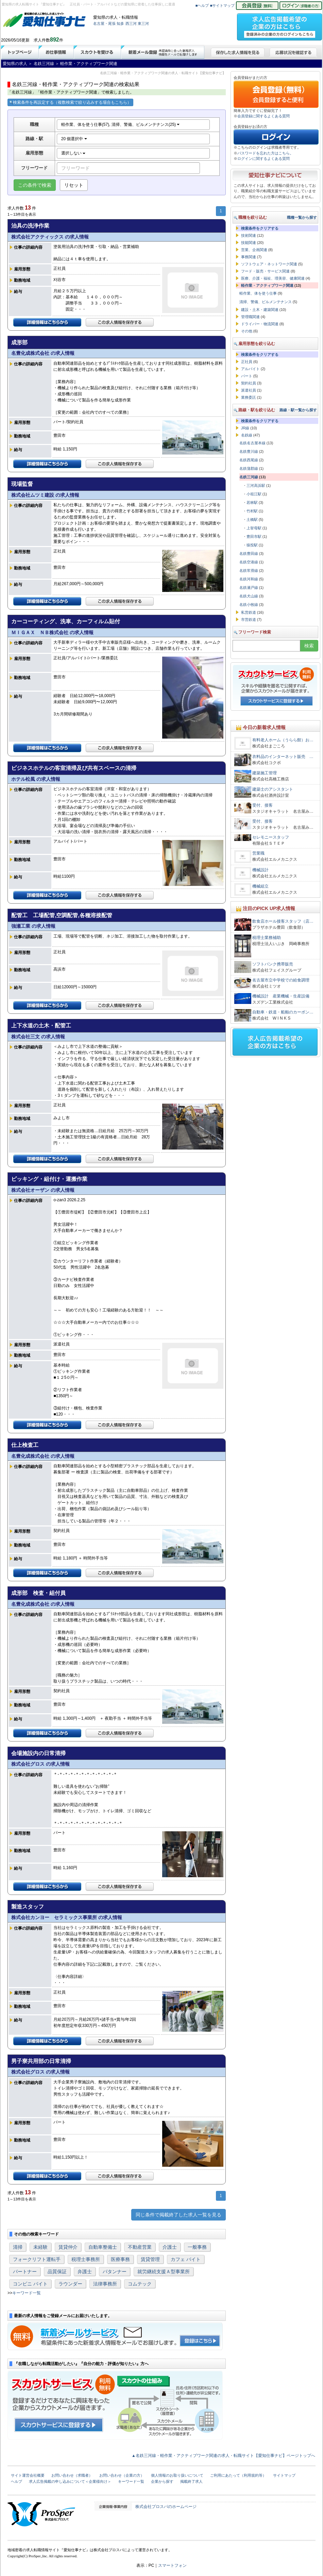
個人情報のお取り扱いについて (177, 2475)
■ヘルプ (202, 5)
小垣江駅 (254, 494)
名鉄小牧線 (248, 604)
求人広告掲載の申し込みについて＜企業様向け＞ (70, 2481)
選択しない (73, 153)
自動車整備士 (102, 2247)
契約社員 (248, 383)
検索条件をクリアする (259, 228)
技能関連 (248, 243)
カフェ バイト (186, 2259)
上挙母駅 (254, 528)
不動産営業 (140, 2247)
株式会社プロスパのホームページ (166, 2506)
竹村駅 (252, 511)
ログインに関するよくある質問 (263, 158)
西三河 (131, 23)
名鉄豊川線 (248, 451)
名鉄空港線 (248, 562)
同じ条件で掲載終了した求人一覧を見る (178, 2214)
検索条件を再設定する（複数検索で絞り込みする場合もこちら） (70, 102)
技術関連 (248, 235)
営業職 (258, 853)
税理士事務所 (85, 2259)
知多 (120, 23)
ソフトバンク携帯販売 (272, 964)
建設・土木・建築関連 (259, 310)
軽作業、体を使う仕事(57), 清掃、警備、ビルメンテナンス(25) (120, 124)
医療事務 (120, 2259)
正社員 (246, 362)
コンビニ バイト (30, 2283)
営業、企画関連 (254, 250)
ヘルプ (16, 2481)
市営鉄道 (248, 619)
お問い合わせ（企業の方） (121, 2475)
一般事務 (197, 2247)
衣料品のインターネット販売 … (282, 756)
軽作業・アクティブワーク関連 (267, 285)
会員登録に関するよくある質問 (263, 116)
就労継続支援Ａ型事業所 (163, 2271)
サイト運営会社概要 (28, 2475)
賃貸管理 (150, 2259)
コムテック (140, 2283)
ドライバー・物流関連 (259, 324)
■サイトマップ (222, 5)
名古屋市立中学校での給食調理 (280, 980)
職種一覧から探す (302, 217)
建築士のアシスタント (272, 789)
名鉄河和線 (248, 579)
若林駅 (252, 502)
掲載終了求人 (191, 2481)
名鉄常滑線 (248, 570)
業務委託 (248, 397)
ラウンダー (70, 2283)
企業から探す (162, 2481)
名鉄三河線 (248, 477)
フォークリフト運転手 (37, 2259)
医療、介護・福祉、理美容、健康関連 (273, 278)
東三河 (143, 23)
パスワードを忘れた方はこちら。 (265, 153)
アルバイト (250, 369)
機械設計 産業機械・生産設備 (280, 996)
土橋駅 (252, 519)
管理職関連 (250, 317)
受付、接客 (262, 805)
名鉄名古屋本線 (252, 443)
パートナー (25, 2271)
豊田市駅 (254, 536)
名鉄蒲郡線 (248, 468)
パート (246, 376)
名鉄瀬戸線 (248, 587)
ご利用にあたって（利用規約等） (238, 2475)
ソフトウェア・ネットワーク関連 (269, 264)
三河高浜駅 (256, 485)
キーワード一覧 (26, 2293)
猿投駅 (252, 545)
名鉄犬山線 (248, 596)
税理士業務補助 (266, 937)
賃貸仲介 (68, 2247)
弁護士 (85, 2271)
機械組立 (260, 886)
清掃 (17, 2247)
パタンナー (114, 2271)
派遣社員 (248, 390)
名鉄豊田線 (248, 553)
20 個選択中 (74, 138)
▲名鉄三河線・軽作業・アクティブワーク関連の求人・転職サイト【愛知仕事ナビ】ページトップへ (223, 2455)
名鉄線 (246, 435)
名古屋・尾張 (104, 23)
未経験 (40, 2247)
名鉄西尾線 (248, 460)
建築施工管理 (264, 773)
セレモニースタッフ (270, 837)
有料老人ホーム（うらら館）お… (282, 740)
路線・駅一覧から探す (298, 410)
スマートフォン (172, 2565)
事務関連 (248, 257)
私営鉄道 (248, 612)
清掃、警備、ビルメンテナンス (265, 302)
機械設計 (260, 870)
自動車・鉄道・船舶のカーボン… (282, 1012)
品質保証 (57, 2271)
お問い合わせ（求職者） (71, 2475)
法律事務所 (105, 2283)
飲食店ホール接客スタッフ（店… (282, 921)
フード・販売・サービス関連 (265, 271)
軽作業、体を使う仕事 (258, 293)
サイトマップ (284, 2475)
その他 (246, 331)
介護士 (170, 2247)
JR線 (245, 428)
